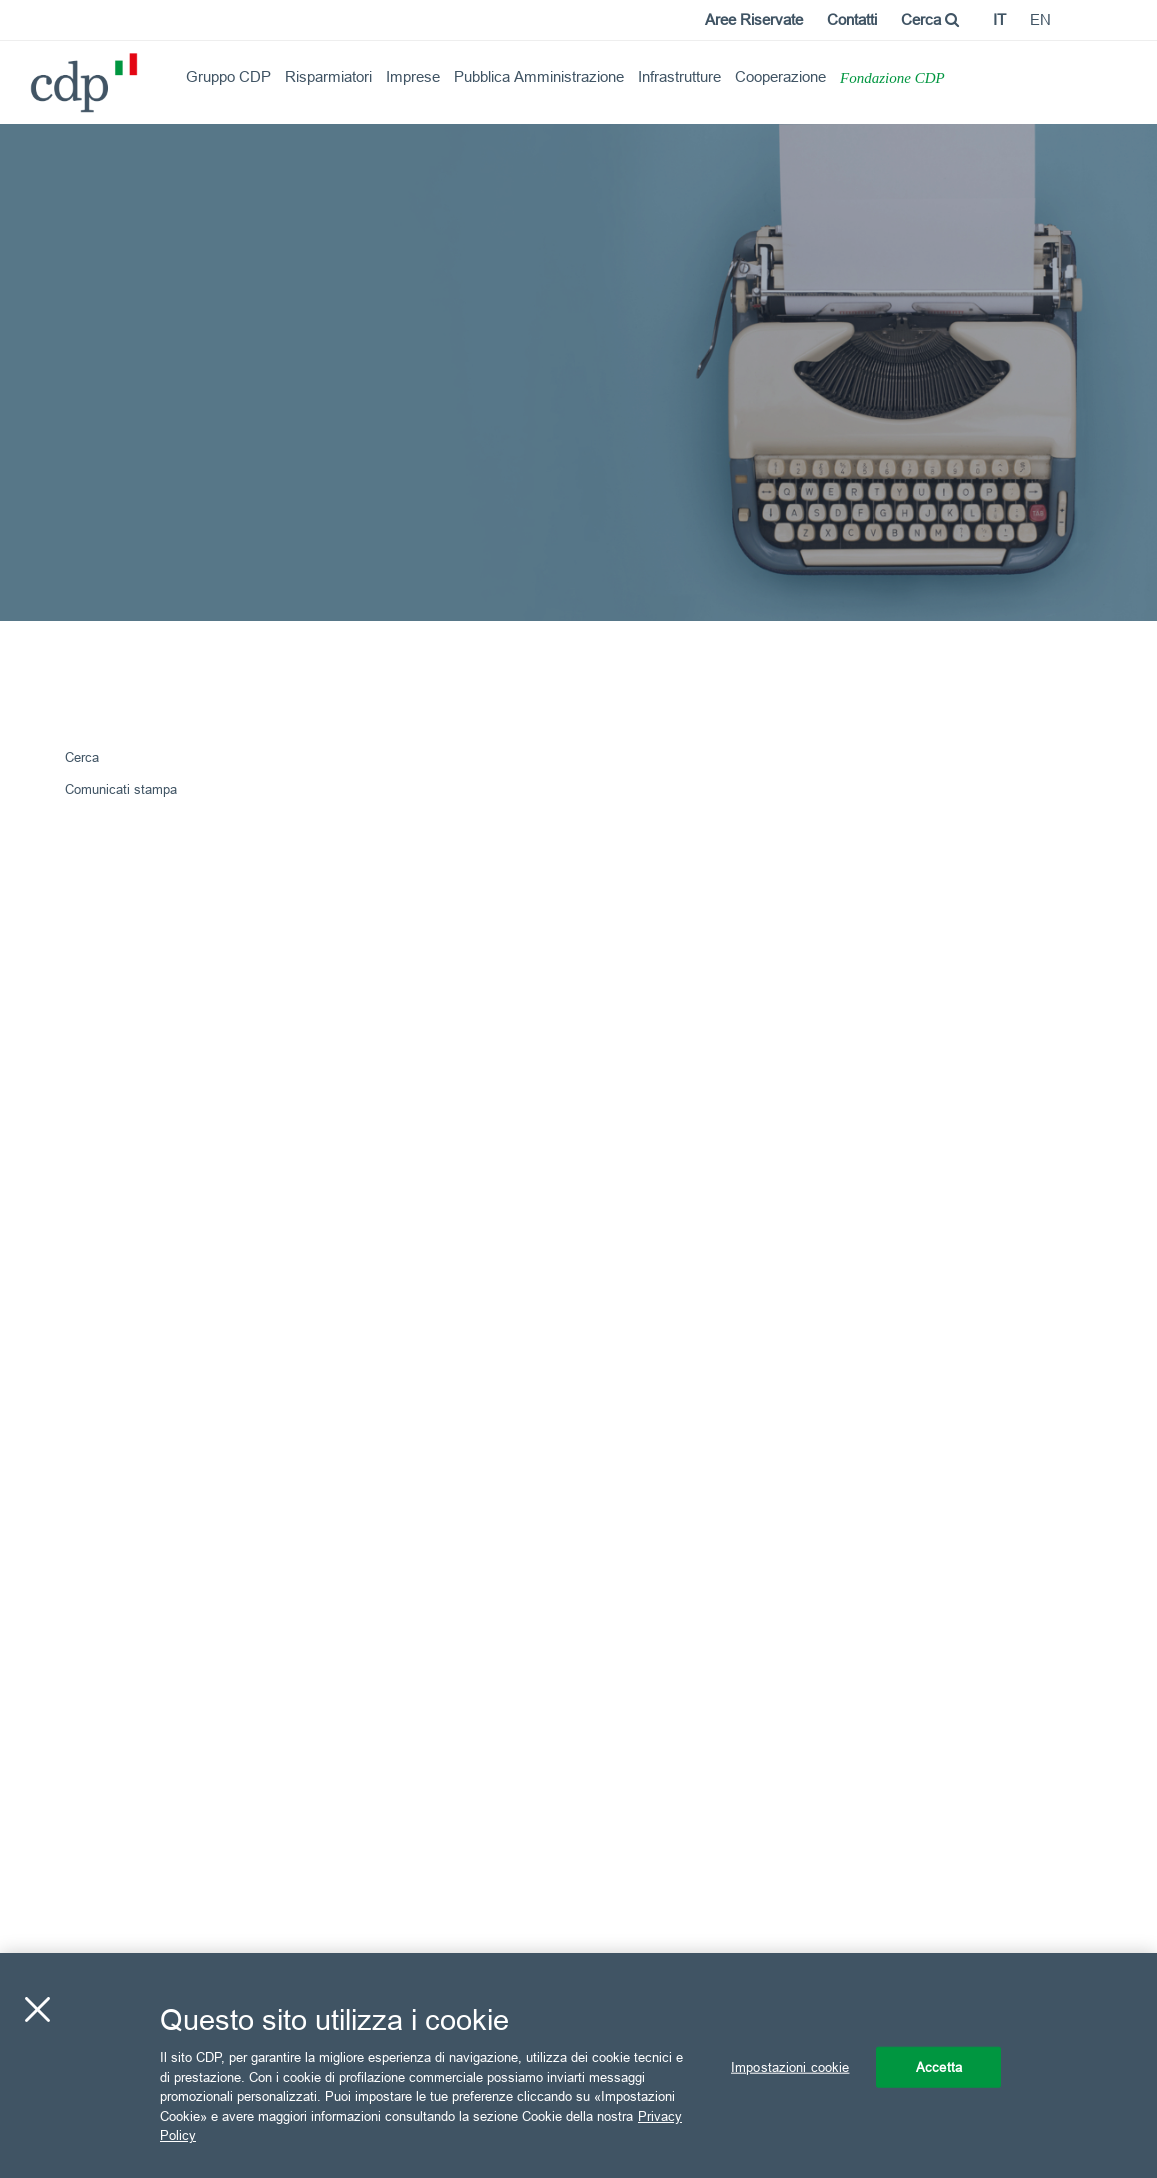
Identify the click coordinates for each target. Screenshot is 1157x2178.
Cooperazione (780, 76)
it (999, 19)
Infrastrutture (679, 76)
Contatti (852, 19)
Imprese (413, 76)
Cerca (930, 19)
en (1040, 19)
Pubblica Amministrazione (539, 76)
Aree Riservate (754, 19)
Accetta (939, 2066)
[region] (578, 2065)
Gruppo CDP (228, 76)
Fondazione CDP (892, 78)
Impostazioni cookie (790, 2066)
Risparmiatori (328, 76)
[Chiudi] (37, 2009)
